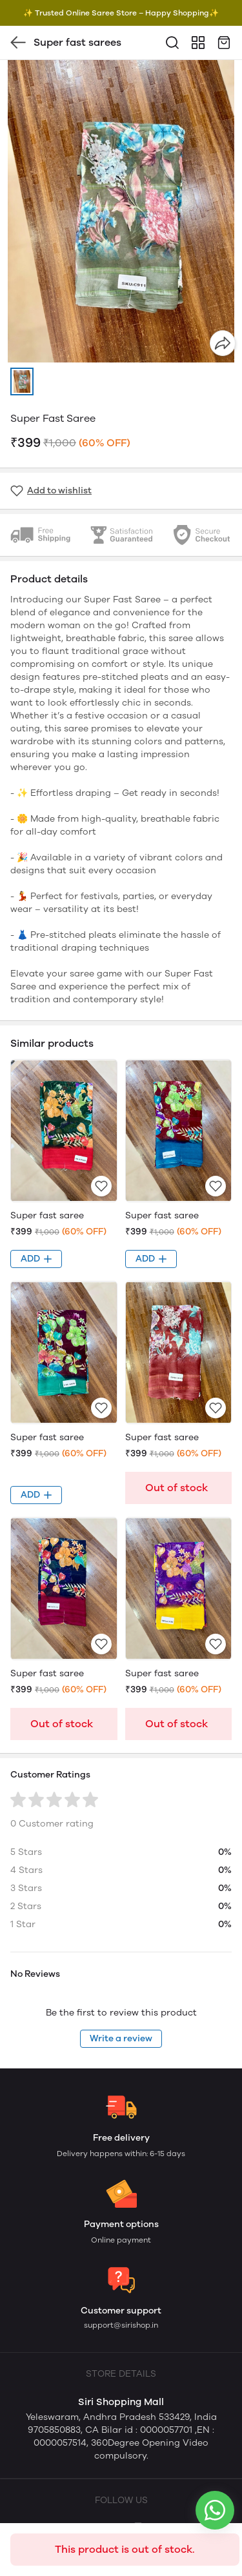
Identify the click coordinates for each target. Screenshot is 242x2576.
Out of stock (176, 1487)
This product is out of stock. (125, 2549)
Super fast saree (47, 1215)
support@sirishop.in (121, 2325)
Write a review (121, 2038)
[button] (22, 381)
